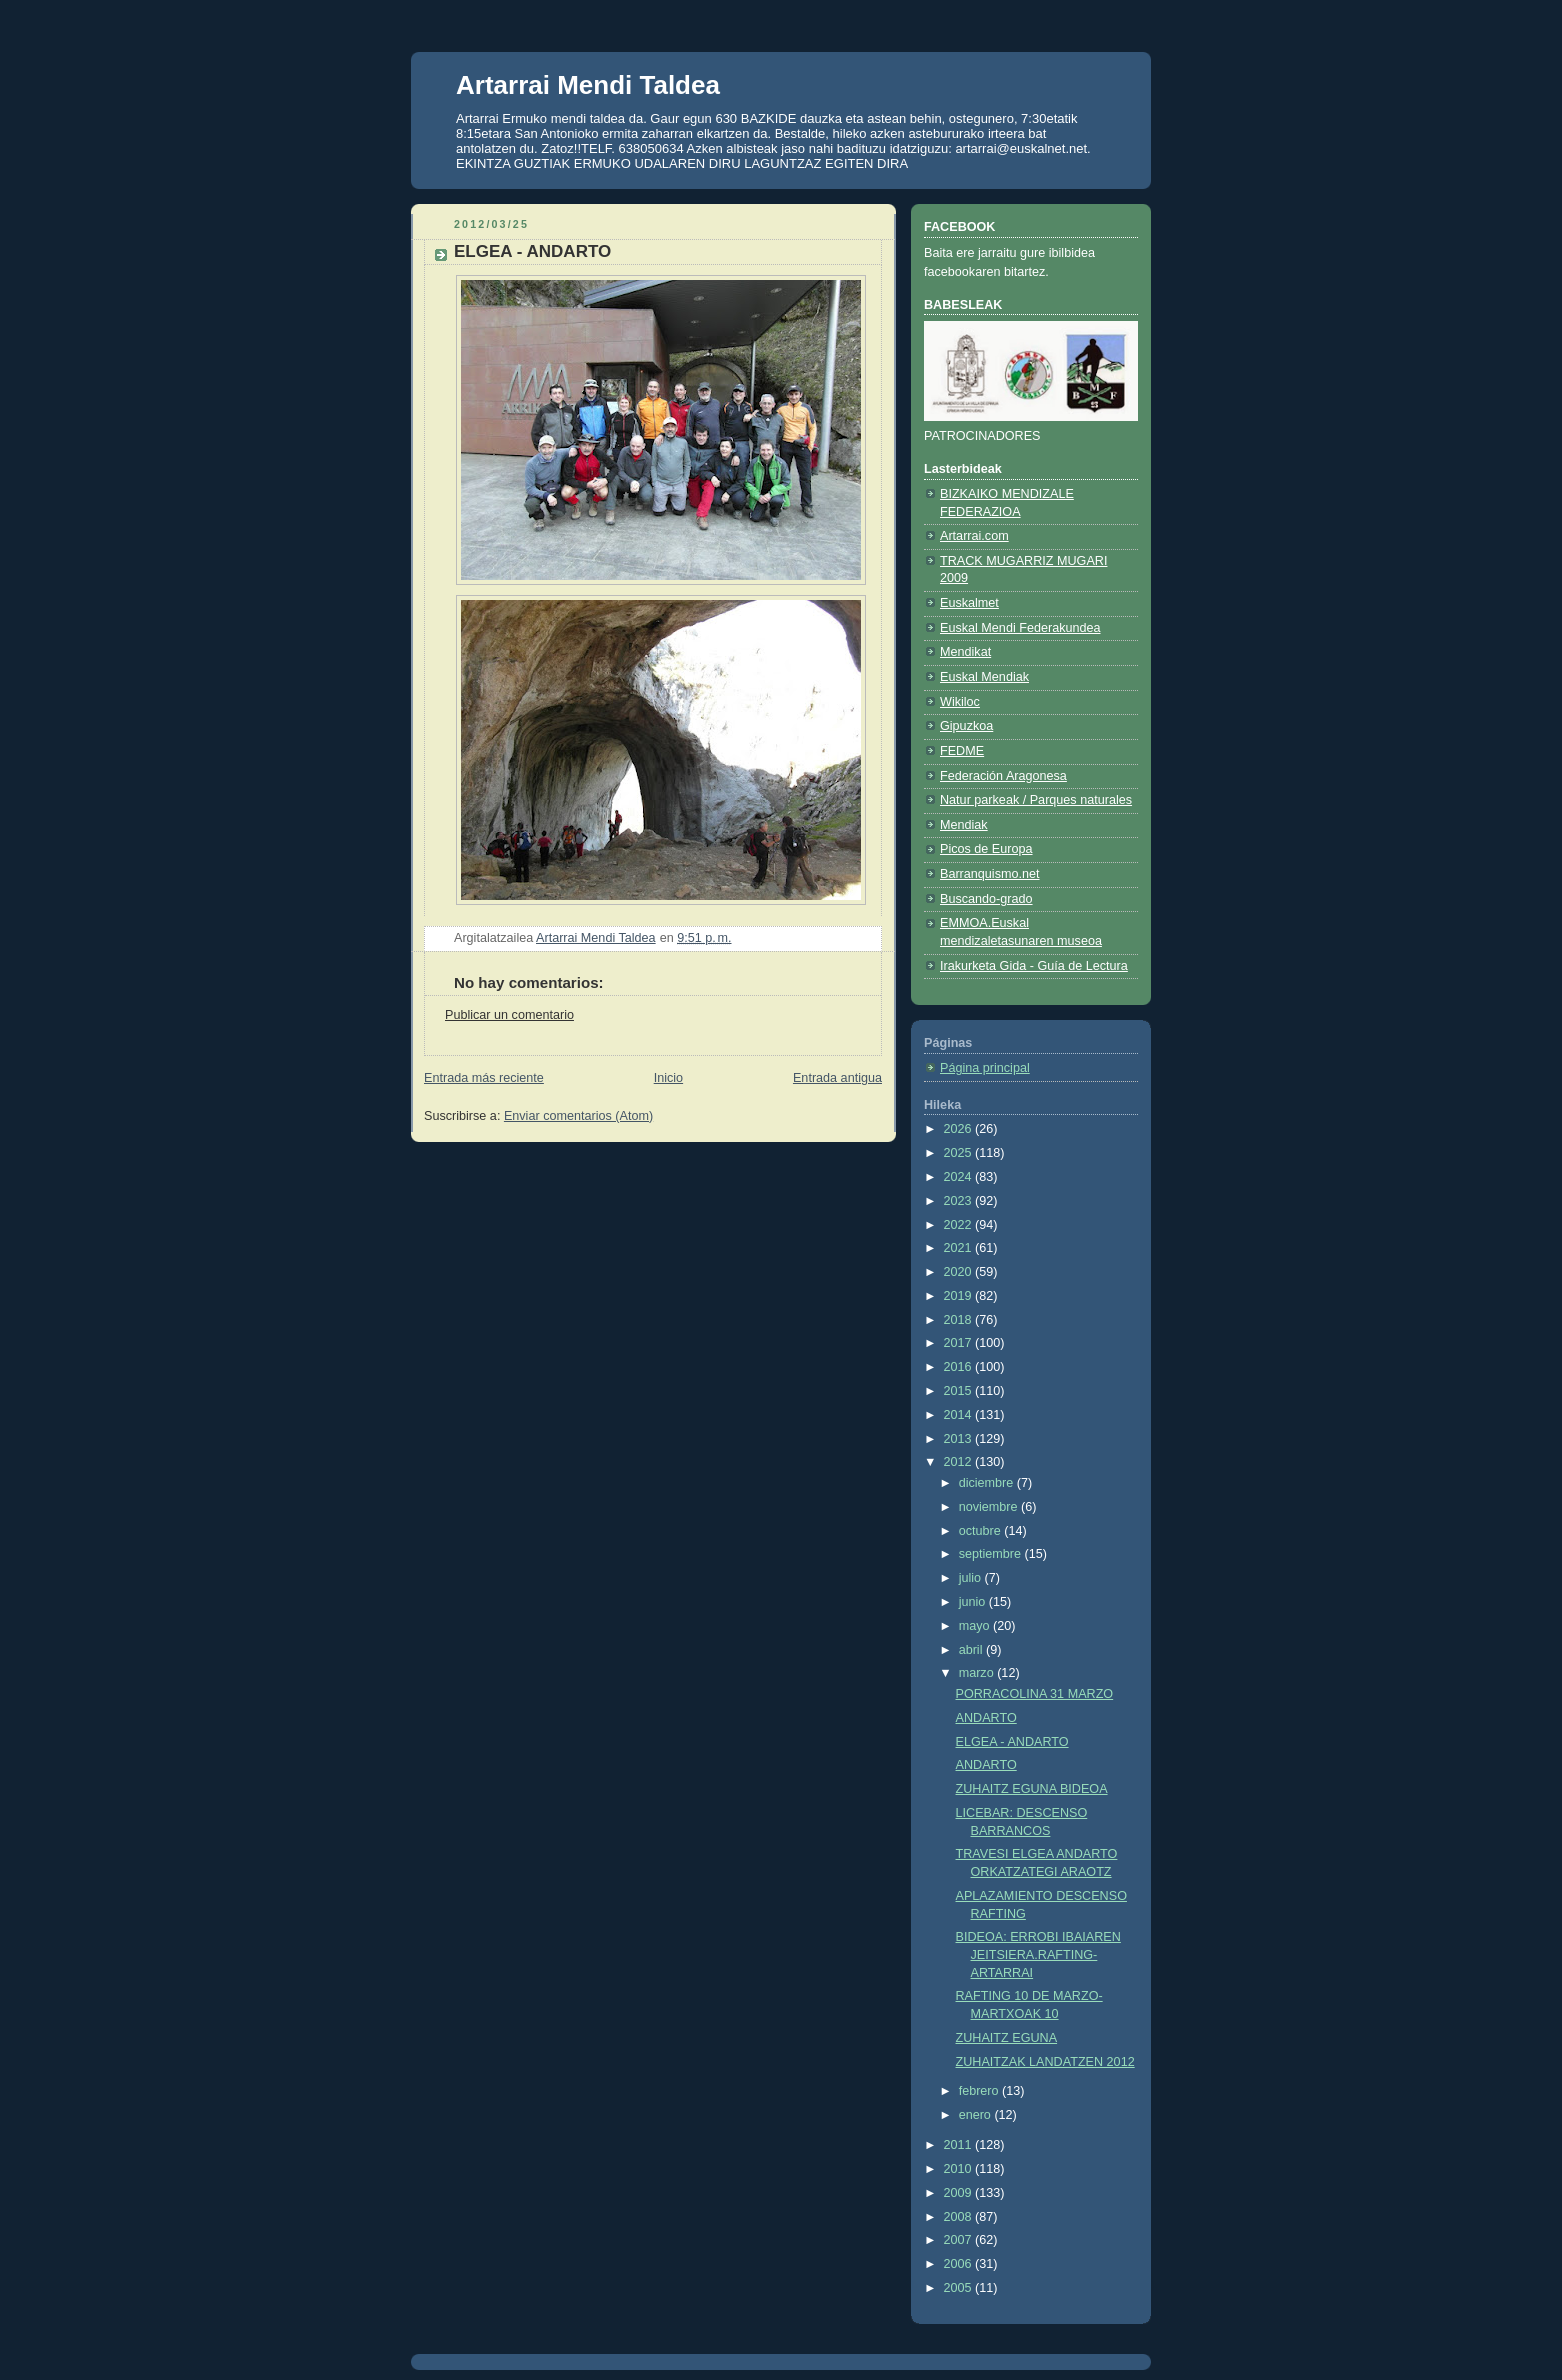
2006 (960, 2264)
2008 (960, 2217)
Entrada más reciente (484, 1078)
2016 (960, 1367)
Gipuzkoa (966, 726)
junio (974, 1602)
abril (972, 1650)
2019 (960, 1296)
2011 (960, 2145)
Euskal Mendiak (984, 677)
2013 (960, 1439)
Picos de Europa (986, 849)
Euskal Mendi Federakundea (1020, 628)
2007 (960, 2240)
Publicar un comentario (509, 1015)
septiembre (992, 1554)
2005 (960, 2288)
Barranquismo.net (990, 874)
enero (977, 2115)
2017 (960, 1343)
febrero (980, 2091)
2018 (960, 1320)
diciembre (988, 1483)
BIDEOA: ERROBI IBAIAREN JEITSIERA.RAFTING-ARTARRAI (1038, 1954)
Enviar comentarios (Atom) (578, 1116)
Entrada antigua (837, 1078)
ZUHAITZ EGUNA (1007, 2038)
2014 (960, 1415)
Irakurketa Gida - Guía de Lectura (1034, 966)
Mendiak (964, 825)
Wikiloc (960, 702)
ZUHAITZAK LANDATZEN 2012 (1045, 2062)
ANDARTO (986, 1718)
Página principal (985, 1068)
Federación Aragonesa (1003, 776)
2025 (960, 1153)
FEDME (962, 751)
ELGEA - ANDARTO (1012, 1742)
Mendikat (965, 652)
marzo (978, 1673)
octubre (982, 1531)
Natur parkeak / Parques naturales (1036, 800)
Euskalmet (969, 603)
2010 (960, 2169)
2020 (960, 1272)
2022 (960, 1225)
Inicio (668, 1078)
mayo (976, 1626)
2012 (960, 1462)
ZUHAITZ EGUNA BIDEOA (1032, 1789)
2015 (960, 1391)
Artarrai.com (974, 536)
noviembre (990, 1507)
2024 (960, 1177)
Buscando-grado (986, 899)
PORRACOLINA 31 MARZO (1035, 1694)
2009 (960, 2193)
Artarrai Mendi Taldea (588, 85)
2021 (960, 1248)
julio (972, 1578)
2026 (960, 1129)
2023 (960, 1201)
